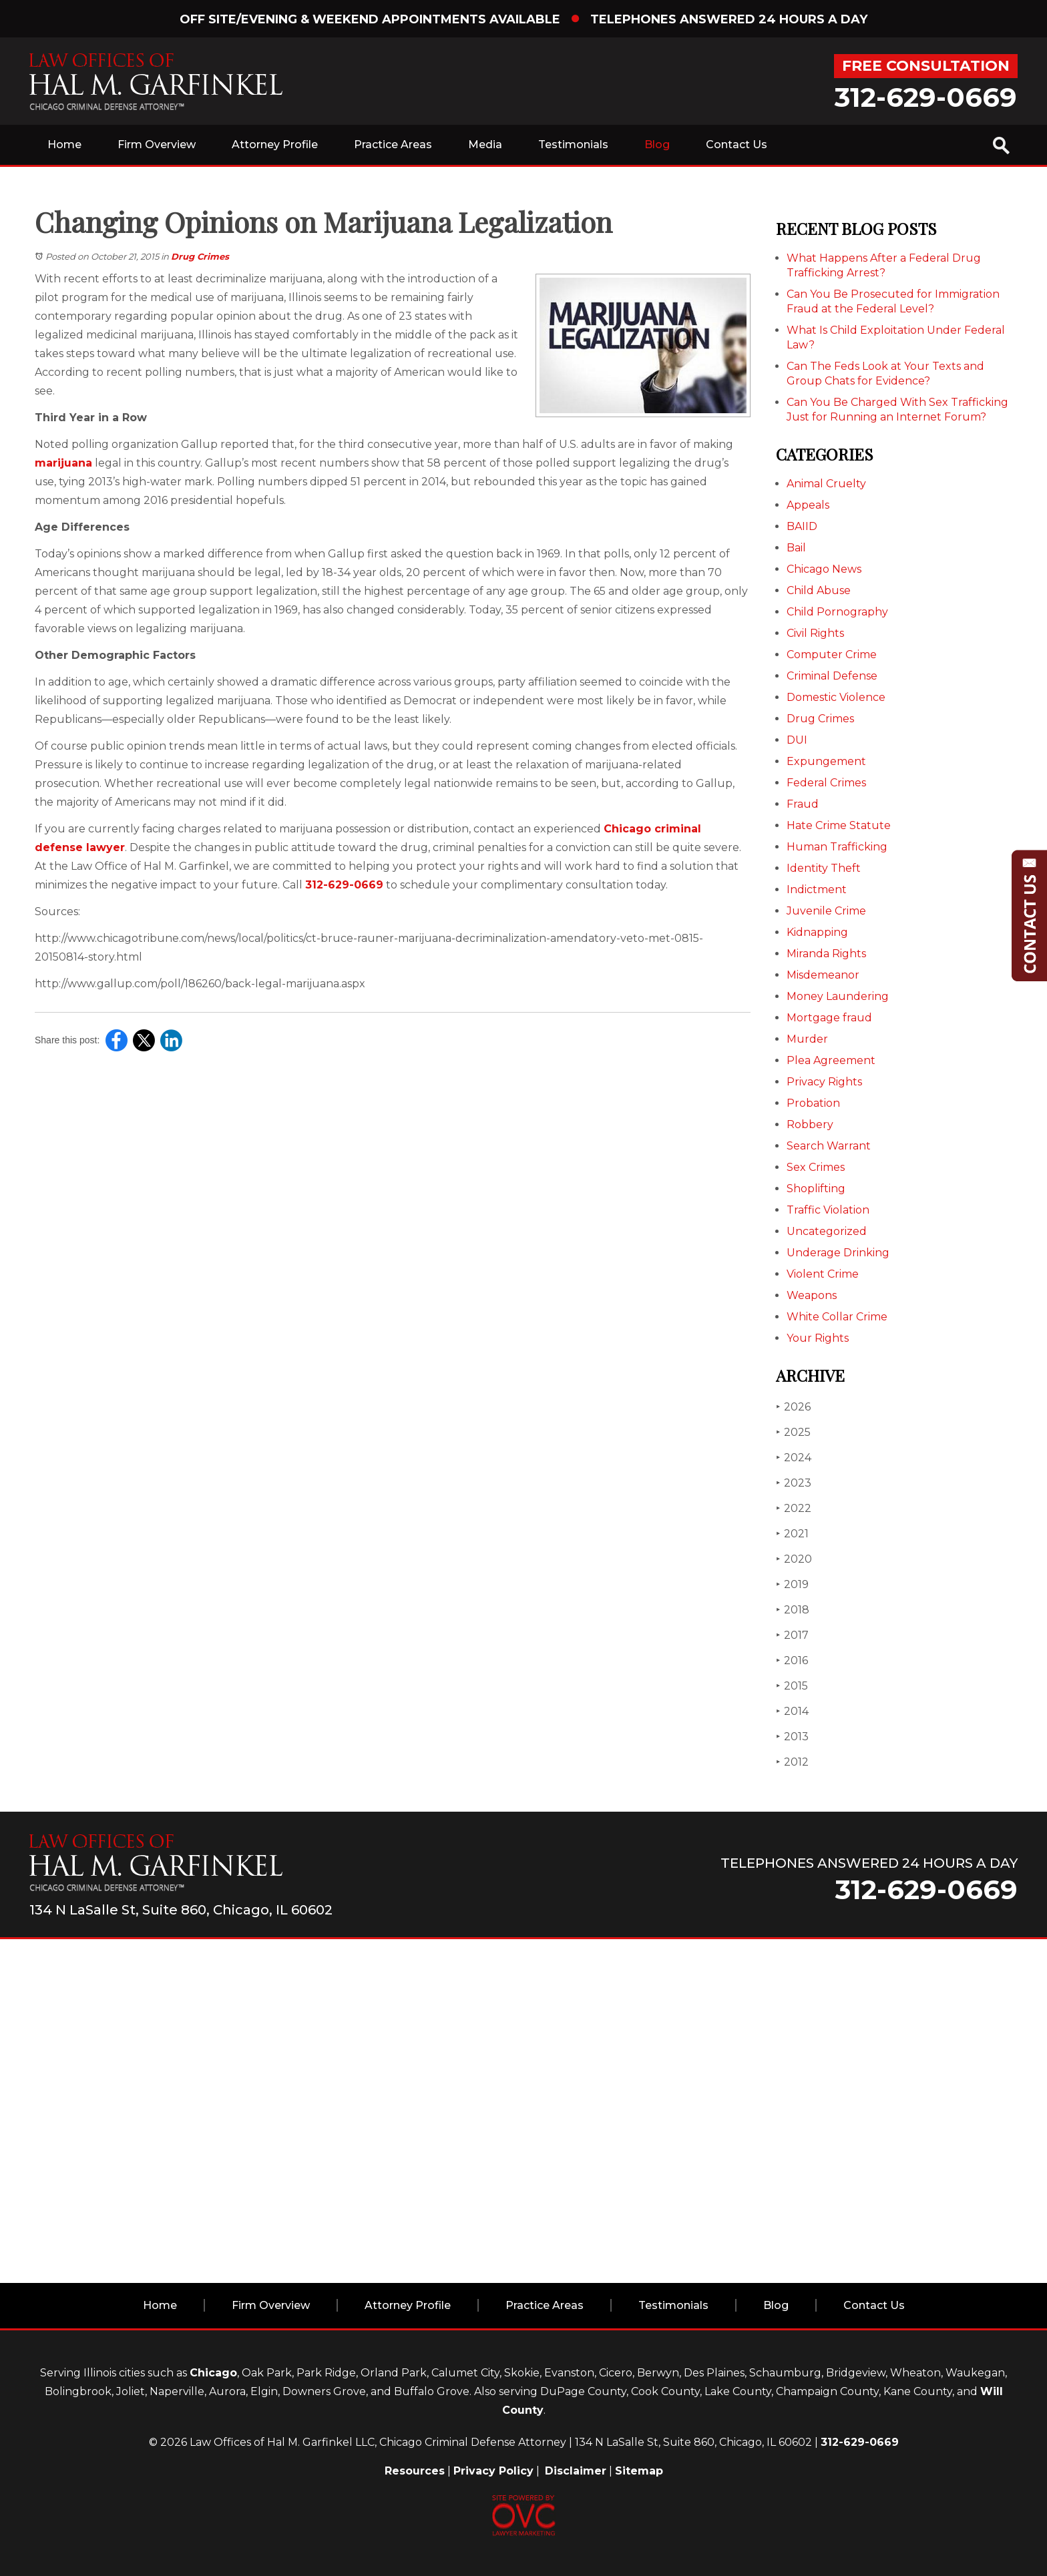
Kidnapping (817, 932)
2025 (793, 1432)
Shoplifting (816, 1188)
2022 (793, 1508)
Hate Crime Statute (839, 825)
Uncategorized (827, 1231)
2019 (792, 1584)
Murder (807, 1039)
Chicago (213, 2372)
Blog (657, 144)
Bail (796, 547)
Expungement (826, 761)
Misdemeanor (823, 975)
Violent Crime (823, 1274)
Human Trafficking (837, 846)
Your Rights (818, 1338)
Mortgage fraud (829, 1017)
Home (64, 144)
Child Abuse (819, 590)
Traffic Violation (828, 1210)
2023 (793, 1483)
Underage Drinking (838, 1252)
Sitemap (639, 2471)
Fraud (803, 804)
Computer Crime (832, 654)
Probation (813, 1103)
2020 (794, 1559)
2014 (792, 1711)
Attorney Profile (275, 144)
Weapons (812, 1295)
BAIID (802, 526)
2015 (792, 1686)
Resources (415, 2471)
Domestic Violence (836, 697)
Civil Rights (815, 633)
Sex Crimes (816, 1167)
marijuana (63, 463)
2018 (792, 1610)
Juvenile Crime (826, 911)
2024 (793, 1458)
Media (485, 144)
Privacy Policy (493, 2471)
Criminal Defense (832, 676)
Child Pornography (837, 611)
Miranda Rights (826, 953)
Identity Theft (824, 868)
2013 (792, 1737)
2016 (792, 1660)
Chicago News (824, 569)
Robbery (810, 1124)
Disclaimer (575, 2471)
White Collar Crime (837, 1316)
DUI (797, 740)
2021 (792, 1534)
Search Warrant (829, 1145)
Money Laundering (838, 996)
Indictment (817, 889)
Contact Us (736, 144)
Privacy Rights (824, 1081)
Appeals (808, 505)
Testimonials (573, 144)
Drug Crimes (200, 256)
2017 (792, 1635)
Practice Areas (393, 144)
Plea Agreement (831, 1060)
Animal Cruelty (826, 483)
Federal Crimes (826, 782)
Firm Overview (157, 144)
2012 (792, 1762)
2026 (793, 1407)
